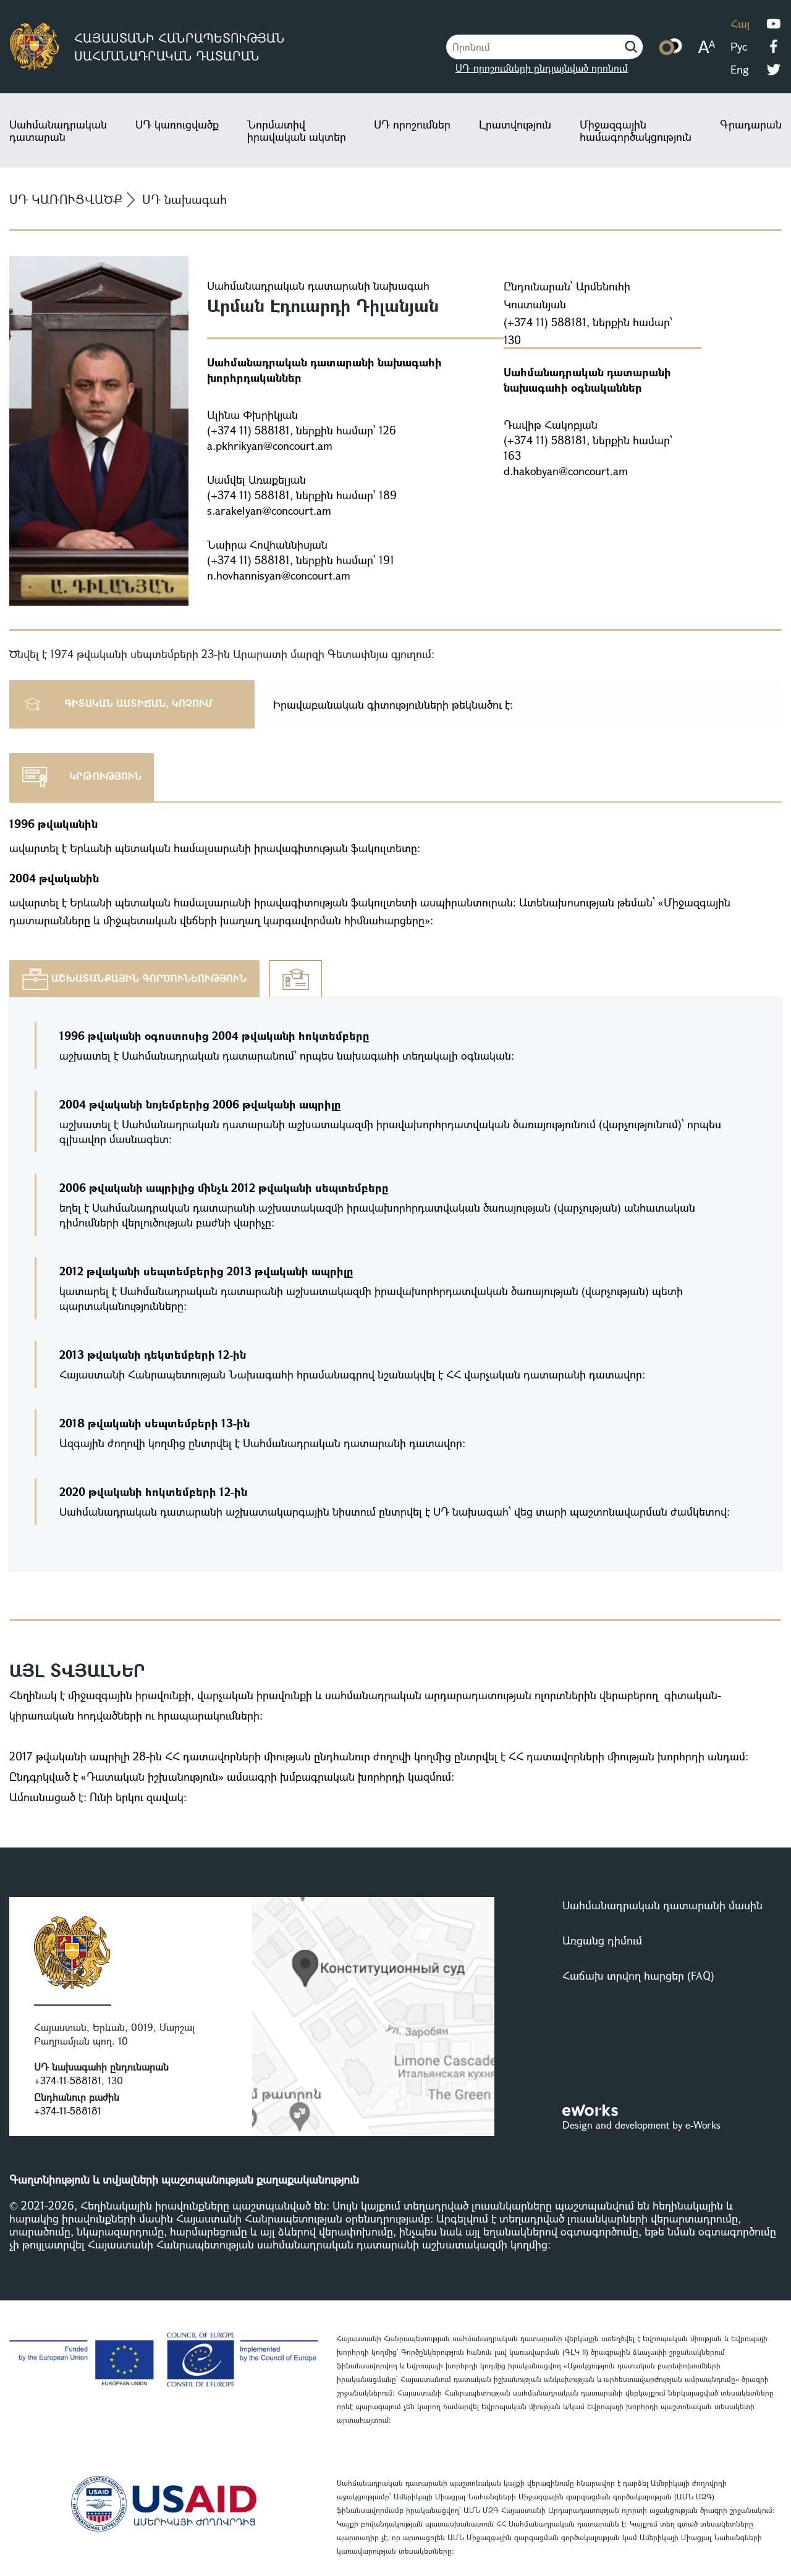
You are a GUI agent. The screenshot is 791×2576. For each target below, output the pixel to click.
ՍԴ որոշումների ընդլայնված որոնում (541, 67)
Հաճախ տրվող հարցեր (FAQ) (638, 1975)
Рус (738, 46)
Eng (739, 69)
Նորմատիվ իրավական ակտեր (296, 130)
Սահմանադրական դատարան (58, 130)
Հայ (740, 23)
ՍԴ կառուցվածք (177, 124)
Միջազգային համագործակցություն (636, 130)
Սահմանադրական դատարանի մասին (662, 1905)
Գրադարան (751, 124)
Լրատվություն (515, 124)
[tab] (134, 978)
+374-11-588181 (67, 2080)
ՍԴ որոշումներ (412, 124)
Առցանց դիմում (602, 1940)
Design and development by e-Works (641, 2124)
